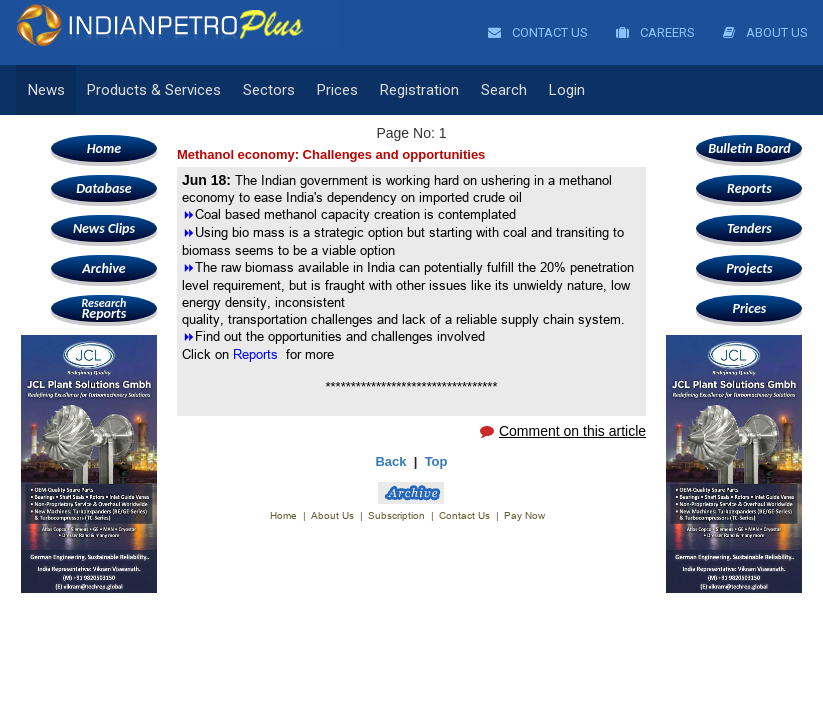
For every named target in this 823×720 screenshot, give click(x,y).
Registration (419, 90)
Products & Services (154, 90)
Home (104, 148)
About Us (765, 32)
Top (436, 461)
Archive (103, 268)
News (46, 90)
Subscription (396, 515)
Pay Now (524, 515)
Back (390, 461)
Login (567, 90)
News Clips (104, 228)
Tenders (749, 228)
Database (103, 188)
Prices (337, 90)
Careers (655, 32)
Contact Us (538, 32)
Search (504, 90)
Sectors (269, 90)
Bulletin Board (749, 148)
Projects (749, 268)
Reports (104, 308)
